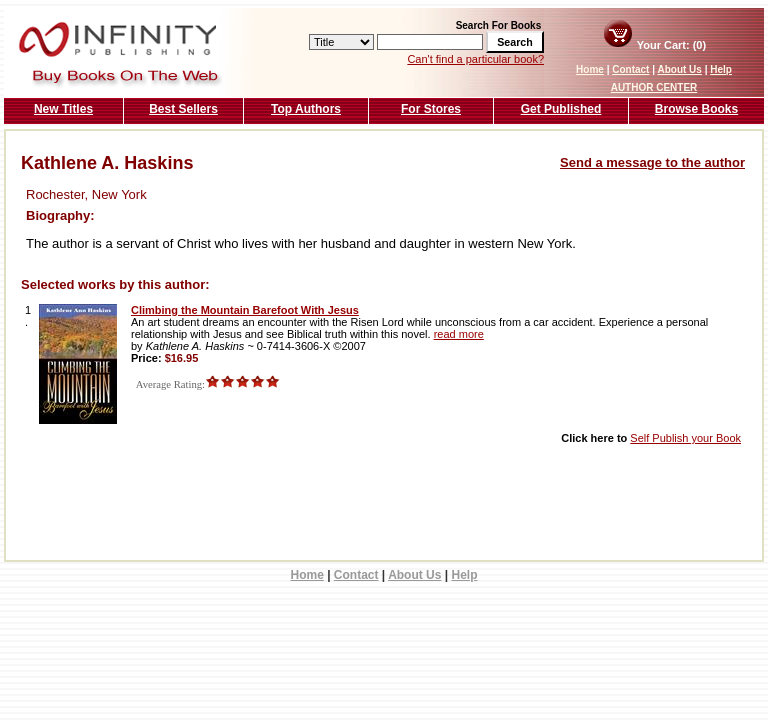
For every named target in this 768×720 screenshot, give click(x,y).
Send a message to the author (652, 162)
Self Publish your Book (685, 438)
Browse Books (696, 109)
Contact (630, 69)
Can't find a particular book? (475, 59)
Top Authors (306, 109)
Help (721, 69)
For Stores (431, 109)
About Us (679, 69)
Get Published (561, 109)
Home (590, 69)
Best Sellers (183, 109)
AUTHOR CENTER (654, 87)
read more (459, 334)
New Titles (63, 109)
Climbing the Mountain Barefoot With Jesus (245, 310)
